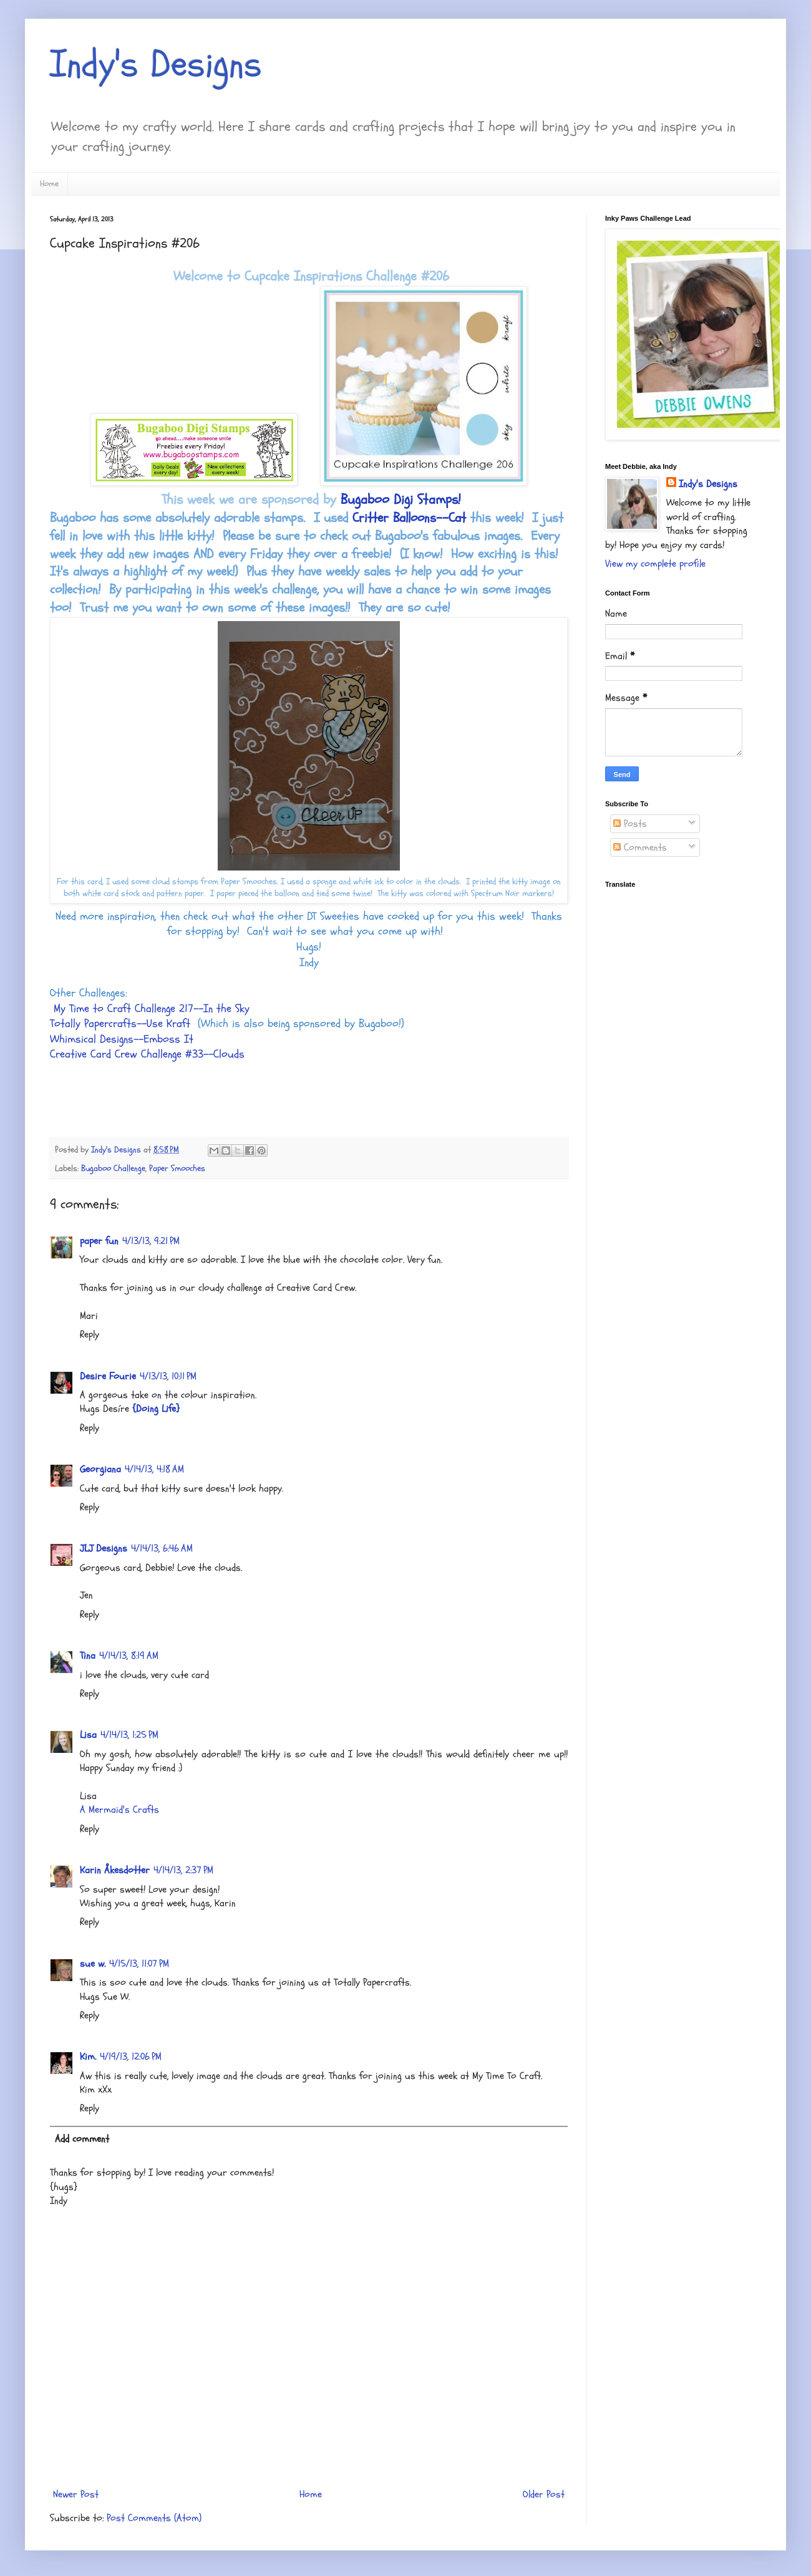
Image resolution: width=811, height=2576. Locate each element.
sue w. (92, 1964)
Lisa (88, 1735)
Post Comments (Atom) (154, 2518)
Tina (87, 1655)
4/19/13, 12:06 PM (131, 2056)
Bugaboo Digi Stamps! (401, 499)
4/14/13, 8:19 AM (128, 1655)
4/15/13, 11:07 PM (139, 1964)
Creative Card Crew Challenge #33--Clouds (147, 1054)
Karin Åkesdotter (115, 1870)
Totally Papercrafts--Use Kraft (120, 1023)
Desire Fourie (108, 1376)
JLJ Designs (103, 1548)
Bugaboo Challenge (113, 1168)
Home (49, 184)
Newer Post (76, 2494)
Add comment (82, 2139)
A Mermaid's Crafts (119, 1809)
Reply (89, 1334)
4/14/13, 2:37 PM (183, 1870)
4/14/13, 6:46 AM (162, 1548)
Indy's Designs (156, 64)
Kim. (88, 2056)
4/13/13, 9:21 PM (151, 1241)
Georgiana (100, 1469)
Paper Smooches (177, 1168)
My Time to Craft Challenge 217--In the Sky (152, 1008)
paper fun (99, 1241)
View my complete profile (655, 564)
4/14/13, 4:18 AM (154, 1469)
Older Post (544, 2494)
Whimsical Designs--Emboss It (121, 1039)
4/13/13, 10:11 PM (168, 1376)
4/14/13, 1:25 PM (129, 1735)
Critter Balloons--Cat (409, 518)
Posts (630, 824)
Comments (640, 847)
